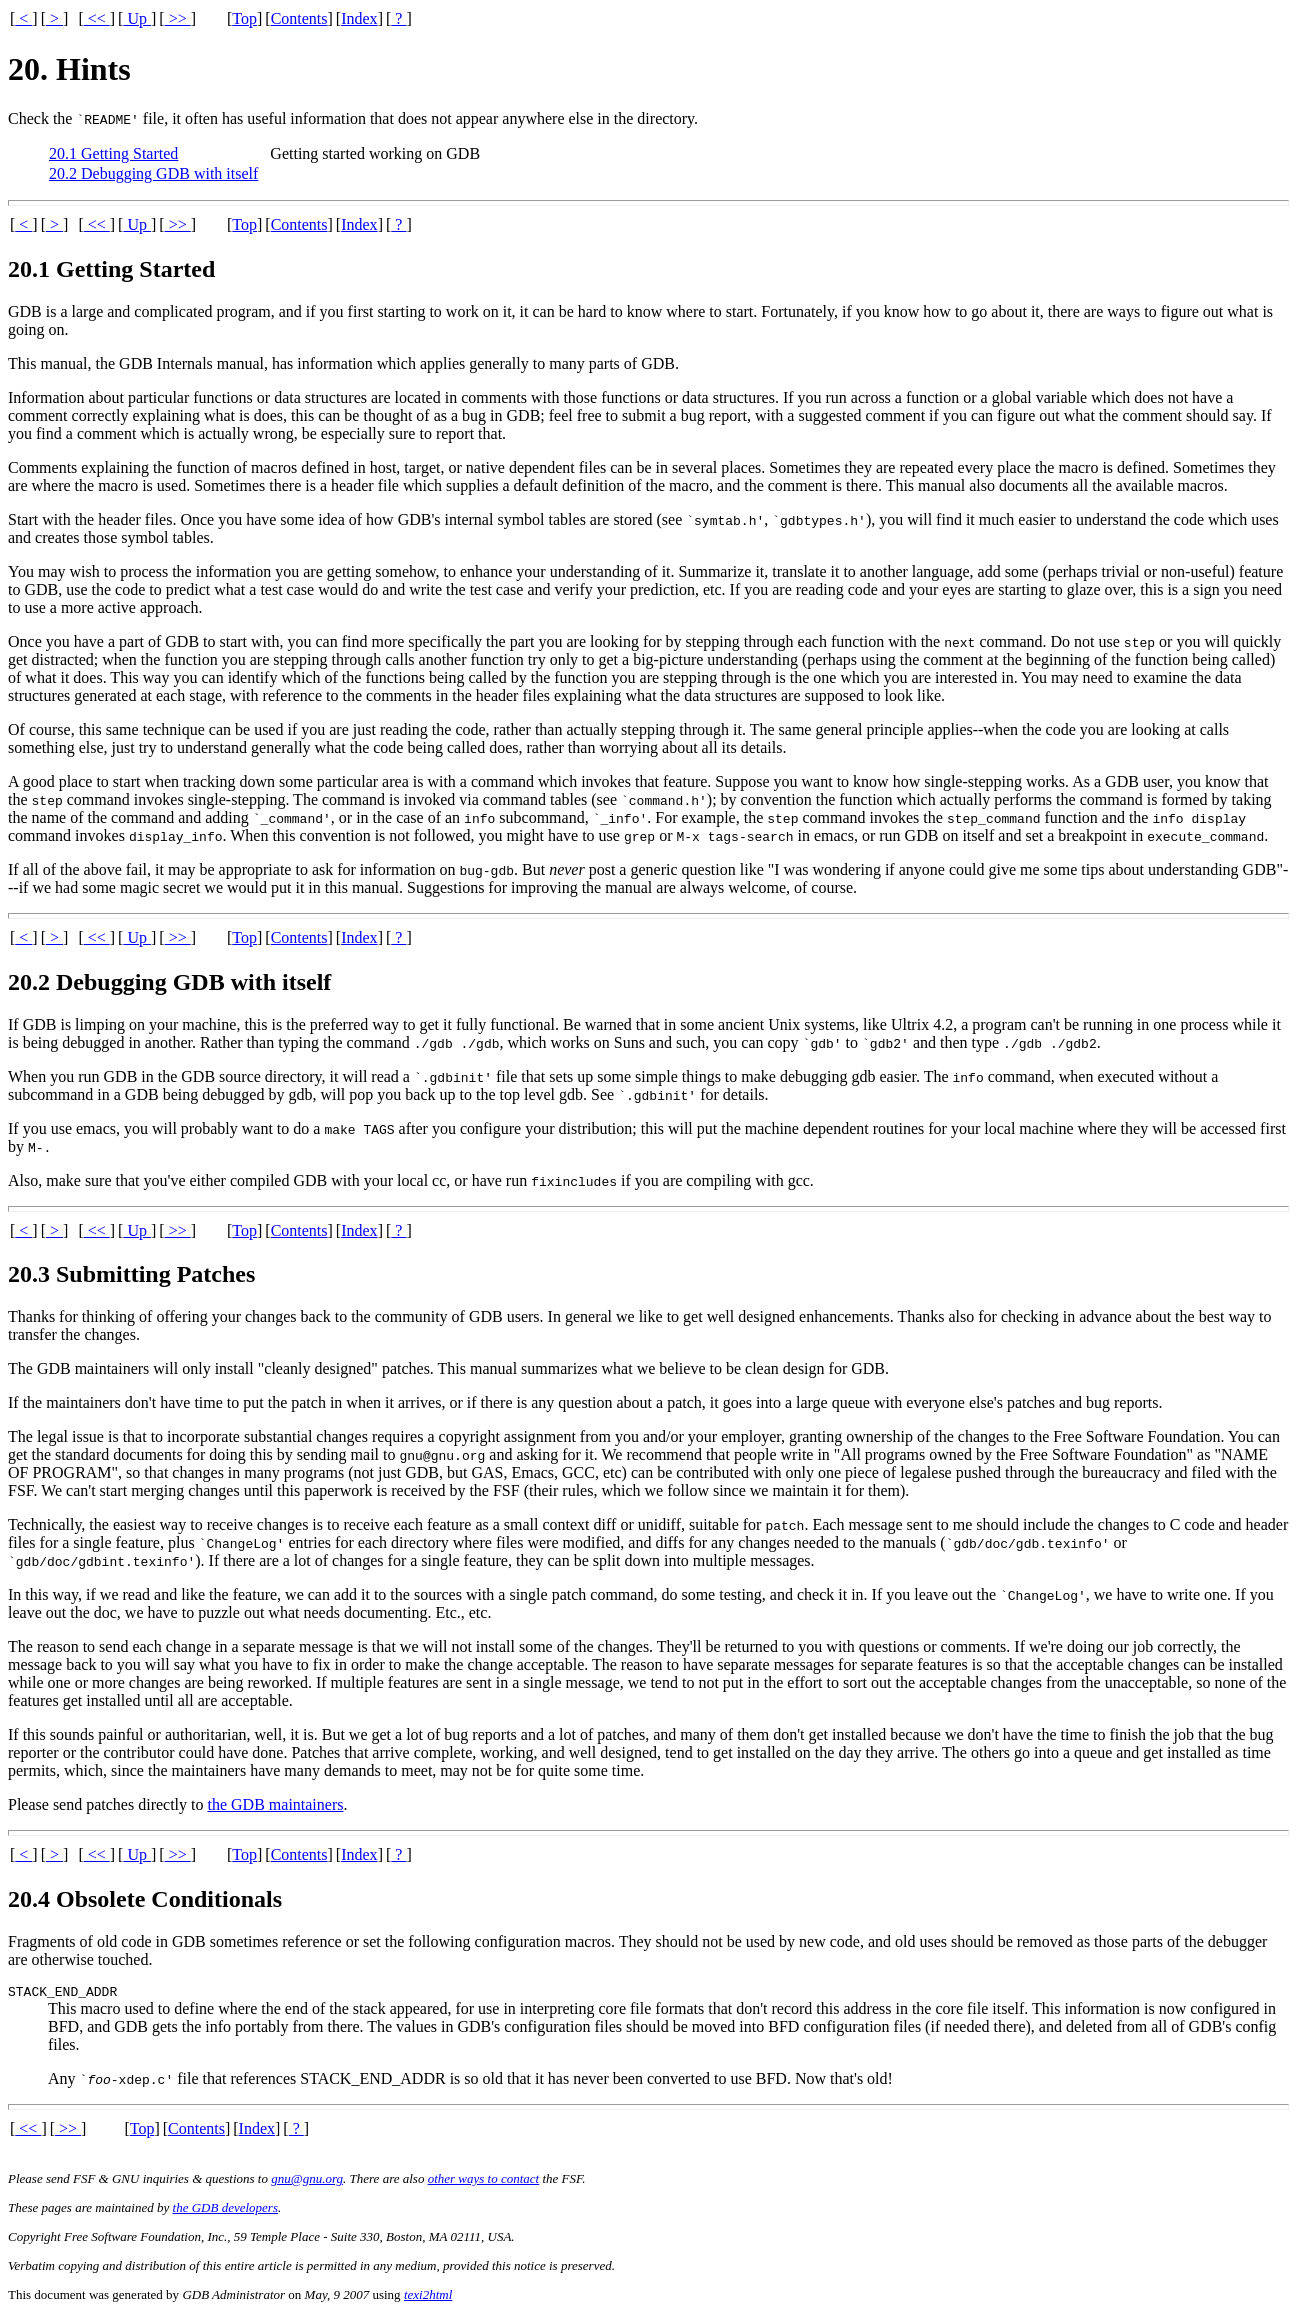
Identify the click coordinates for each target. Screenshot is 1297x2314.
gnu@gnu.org (307, 2181)
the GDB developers (225, 2210)
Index (359, 18)
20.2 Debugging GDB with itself (153, 173)
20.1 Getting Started (113, 153)
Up (137, 18)
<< (97, 18)
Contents (299, 18)
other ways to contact (484, 2181)
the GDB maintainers (276, 1804)
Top (244, 18)
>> (178, 18)
